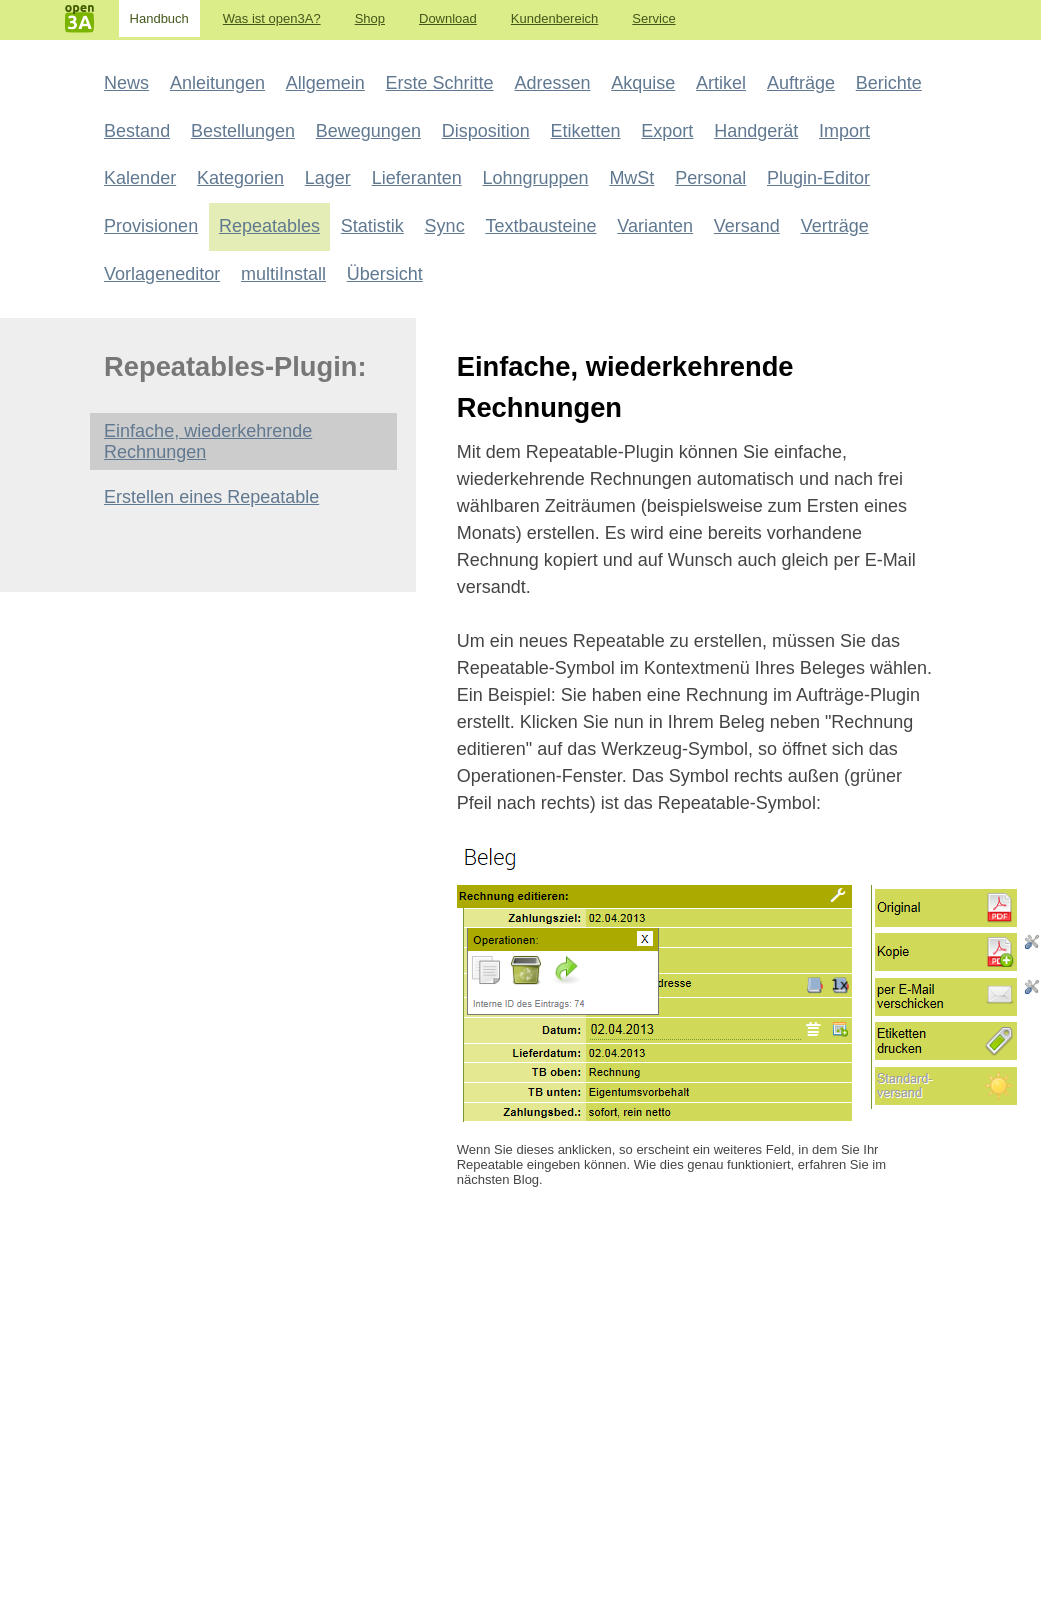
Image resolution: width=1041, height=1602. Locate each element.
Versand (747, 226)
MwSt (631, 178)
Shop (370, 18)
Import (844, 131)
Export (667, 131)
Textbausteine (540, 226)
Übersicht (385, 274)
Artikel (721, 83)
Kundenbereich (554, 18)
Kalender (140, 178)
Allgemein (325, 83)
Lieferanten (417, 178)
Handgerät (756, 131)
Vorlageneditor (162, 274)
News (126, 83)
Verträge (835, 226)
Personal (710, 178)
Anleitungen (217, 83)
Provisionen (151, 226)
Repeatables (269, 226)
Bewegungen (368, 131)
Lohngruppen (535, 178)
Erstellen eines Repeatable (211, 497)
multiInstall (283, 274)
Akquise (643, 83)
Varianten (655, 226)
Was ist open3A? (272, 18)
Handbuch (159, 18)
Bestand (137, 131)
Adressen (552, 83)
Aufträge (801, 83)
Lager (328, 178)
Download (448, 18)
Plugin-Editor (818, 178)
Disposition (486, 131)
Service (653, 18)
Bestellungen (243, 131)
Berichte (889, 83)
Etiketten (586, 131)
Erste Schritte (440, 83)
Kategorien (240, 178)
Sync (445, 226)
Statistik (372, 226)
